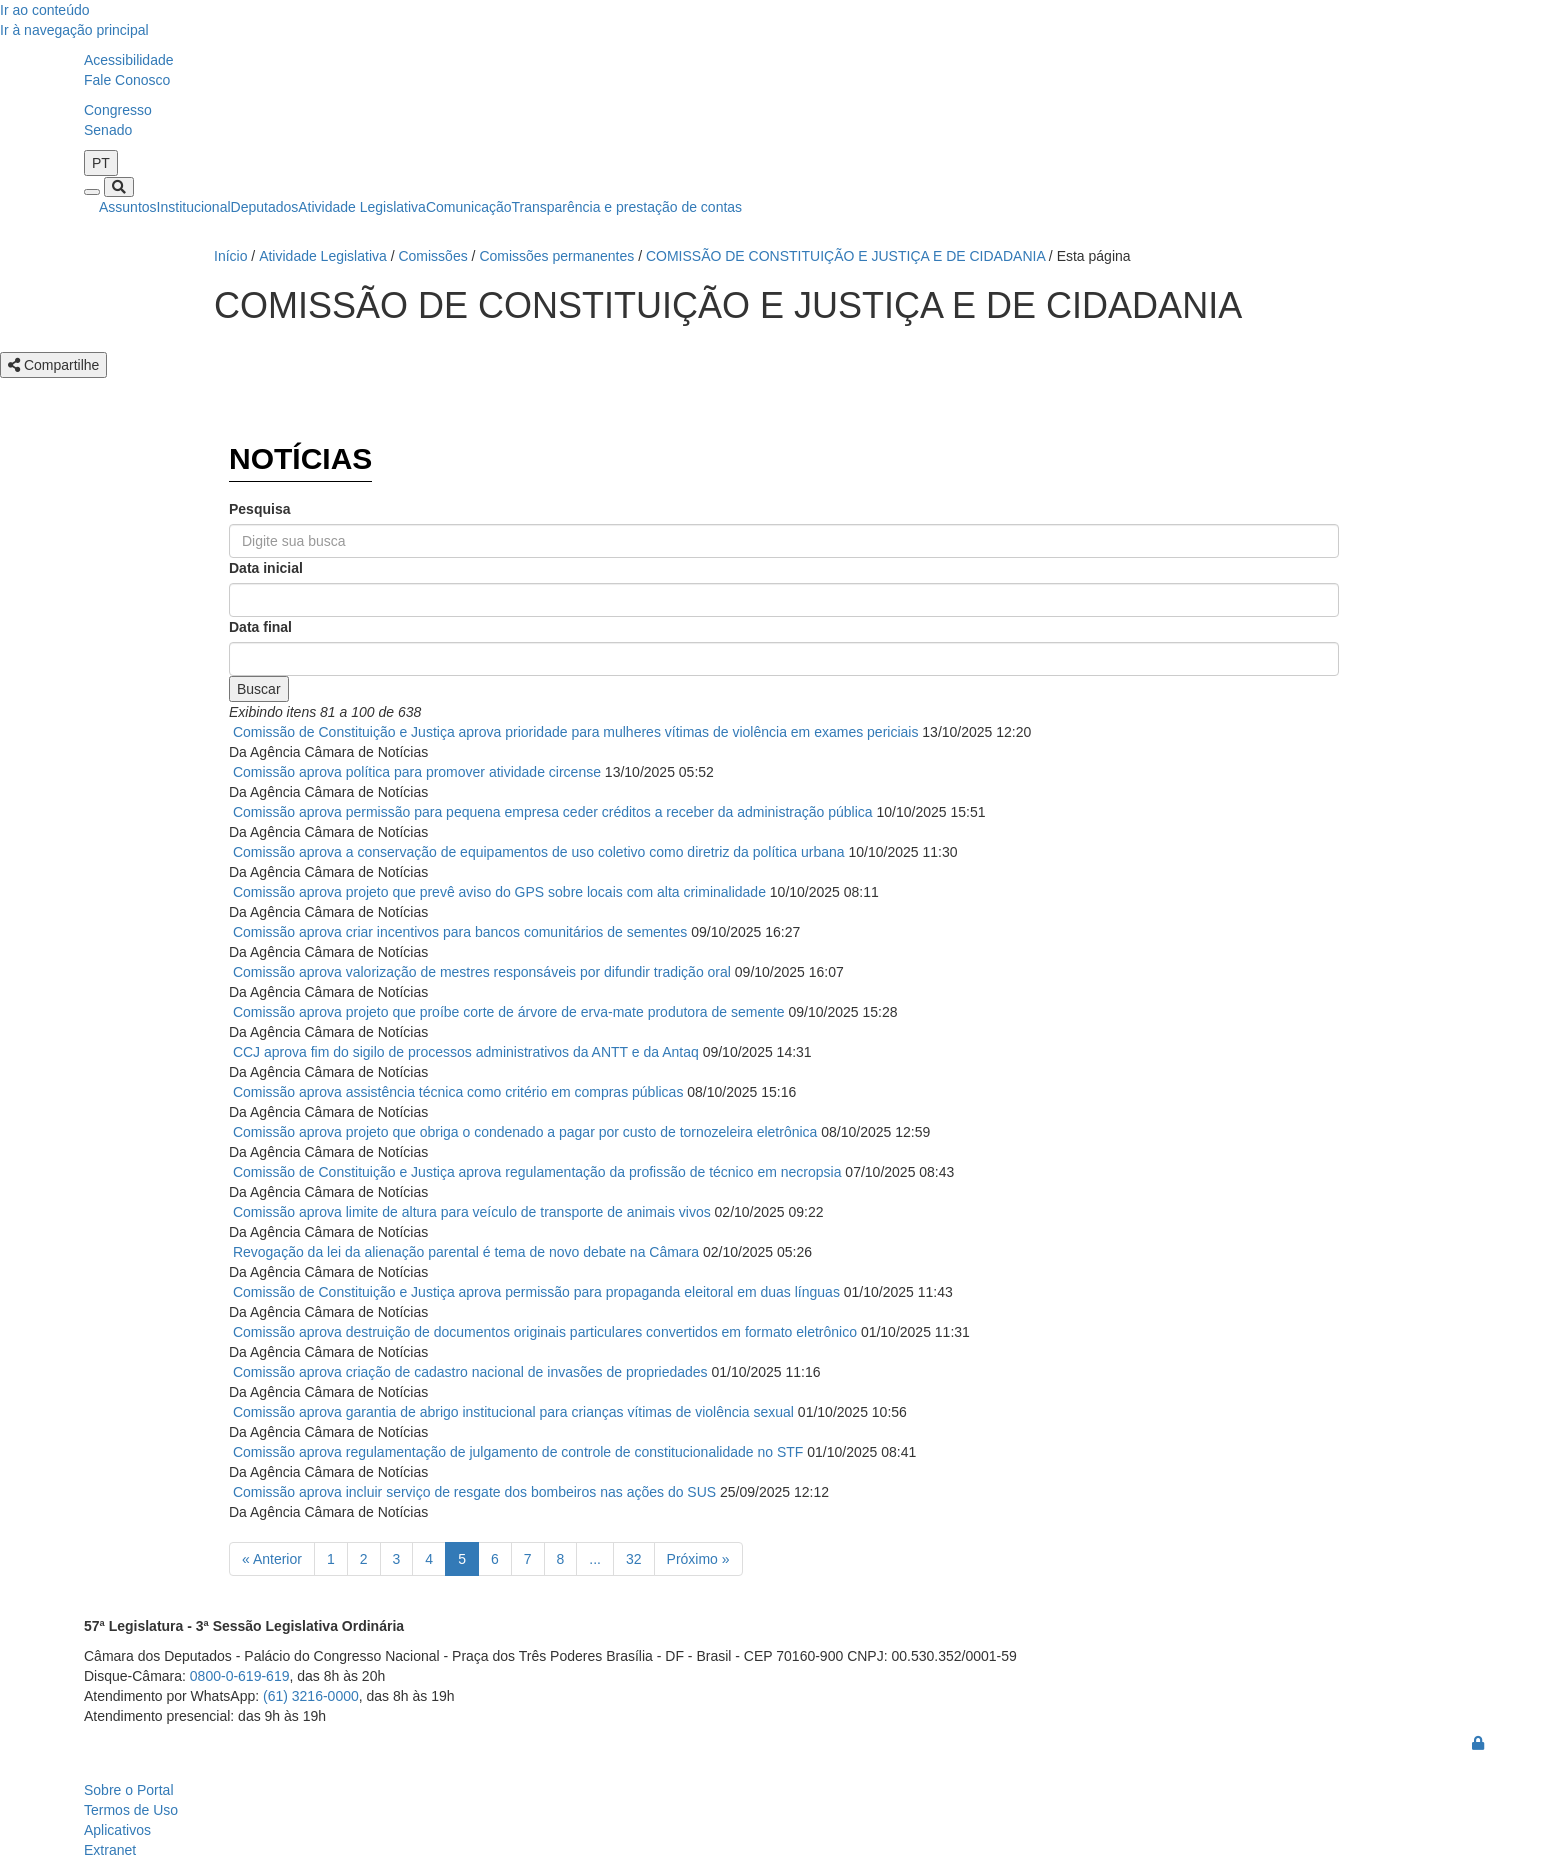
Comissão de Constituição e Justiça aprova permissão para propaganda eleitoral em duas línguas (536, 1292)
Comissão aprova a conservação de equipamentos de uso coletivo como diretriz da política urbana (539, 852)
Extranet (110, 1850)
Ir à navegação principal (74, 30)
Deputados (265, 207)
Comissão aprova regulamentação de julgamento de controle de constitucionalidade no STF (518, 1452)
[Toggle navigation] (92, 192)
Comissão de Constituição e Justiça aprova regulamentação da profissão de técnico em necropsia (537, 1172)
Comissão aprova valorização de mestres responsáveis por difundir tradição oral (482, 972)
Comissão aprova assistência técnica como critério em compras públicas (458, 1092)
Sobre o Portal (129, 1790)
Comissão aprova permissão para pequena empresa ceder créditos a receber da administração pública (553, 812)
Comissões (432, 256)
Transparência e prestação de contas (627, 207)
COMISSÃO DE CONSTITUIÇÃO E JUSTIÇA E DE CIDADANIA (845, 256)
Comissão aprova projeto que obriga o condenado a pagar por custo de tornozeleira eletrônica (525, 1132)
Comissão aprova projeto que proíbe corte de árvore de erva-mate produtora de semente (509, 1012)
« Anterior (272, 1559)
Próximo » (698, 1559)
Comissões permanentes (556, 256)
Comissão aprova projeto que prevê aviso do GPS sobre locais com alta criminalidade (499, 892)
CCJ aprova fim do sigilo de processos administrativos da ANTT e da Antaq (466, 1052)
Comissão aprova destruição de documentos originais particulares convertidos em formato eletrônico (545, 1332)
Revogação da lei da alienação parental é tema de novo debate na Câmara (466, 1252)
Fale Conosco (127, 80)
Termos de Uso (131, 1810)
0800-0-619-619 (240, 1676)
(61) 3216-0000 (311, 1696)
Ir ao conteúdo (45, 10)
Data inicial (266, 568)
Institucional (194, 207)
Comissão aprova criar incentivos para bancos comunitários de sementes (460, 932)
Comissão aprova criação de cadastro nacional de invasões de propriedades (470, 1372)
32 (634, 1559)
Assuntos (128, 207)
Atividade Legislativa (362, 207)
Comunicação (469, 207)
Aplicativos (117, 1830)
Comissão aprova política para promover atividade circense (417, 772)
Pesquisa (259, 509)
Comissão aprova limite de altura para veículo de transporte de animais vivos (472, 1212)
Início (230, 256)
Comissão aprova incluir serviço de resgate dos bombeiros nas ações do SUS (474, 1492)
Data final (260, 627)
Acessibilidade (129, 60)
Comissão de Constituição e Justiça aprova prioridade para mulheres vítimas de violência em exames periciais (576, 732)
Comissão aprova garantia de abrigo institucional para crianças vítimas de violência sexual (513, 1412)
